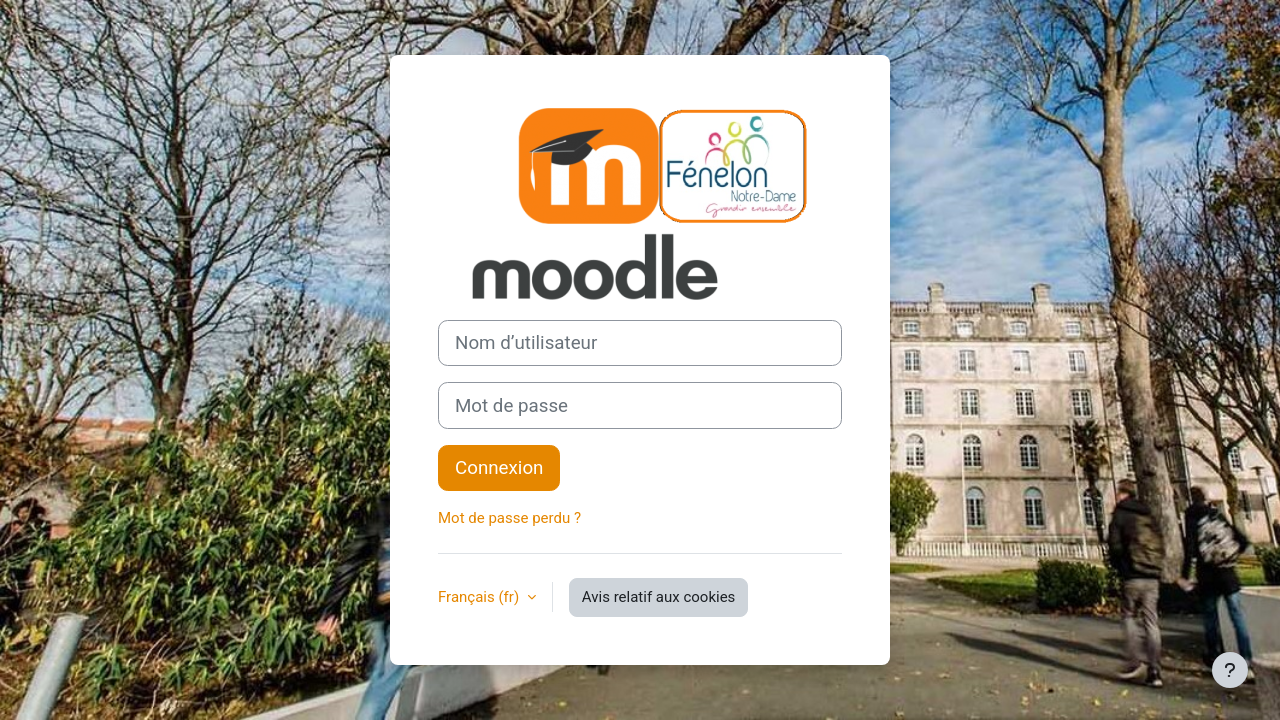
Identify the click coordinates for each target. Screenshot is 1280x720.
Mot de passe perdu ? (509, 518)
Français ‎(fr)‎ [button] (480, 597)
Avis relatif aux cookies (659, 597)
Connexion (499, 468)
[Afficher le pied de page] (1230, 670)
